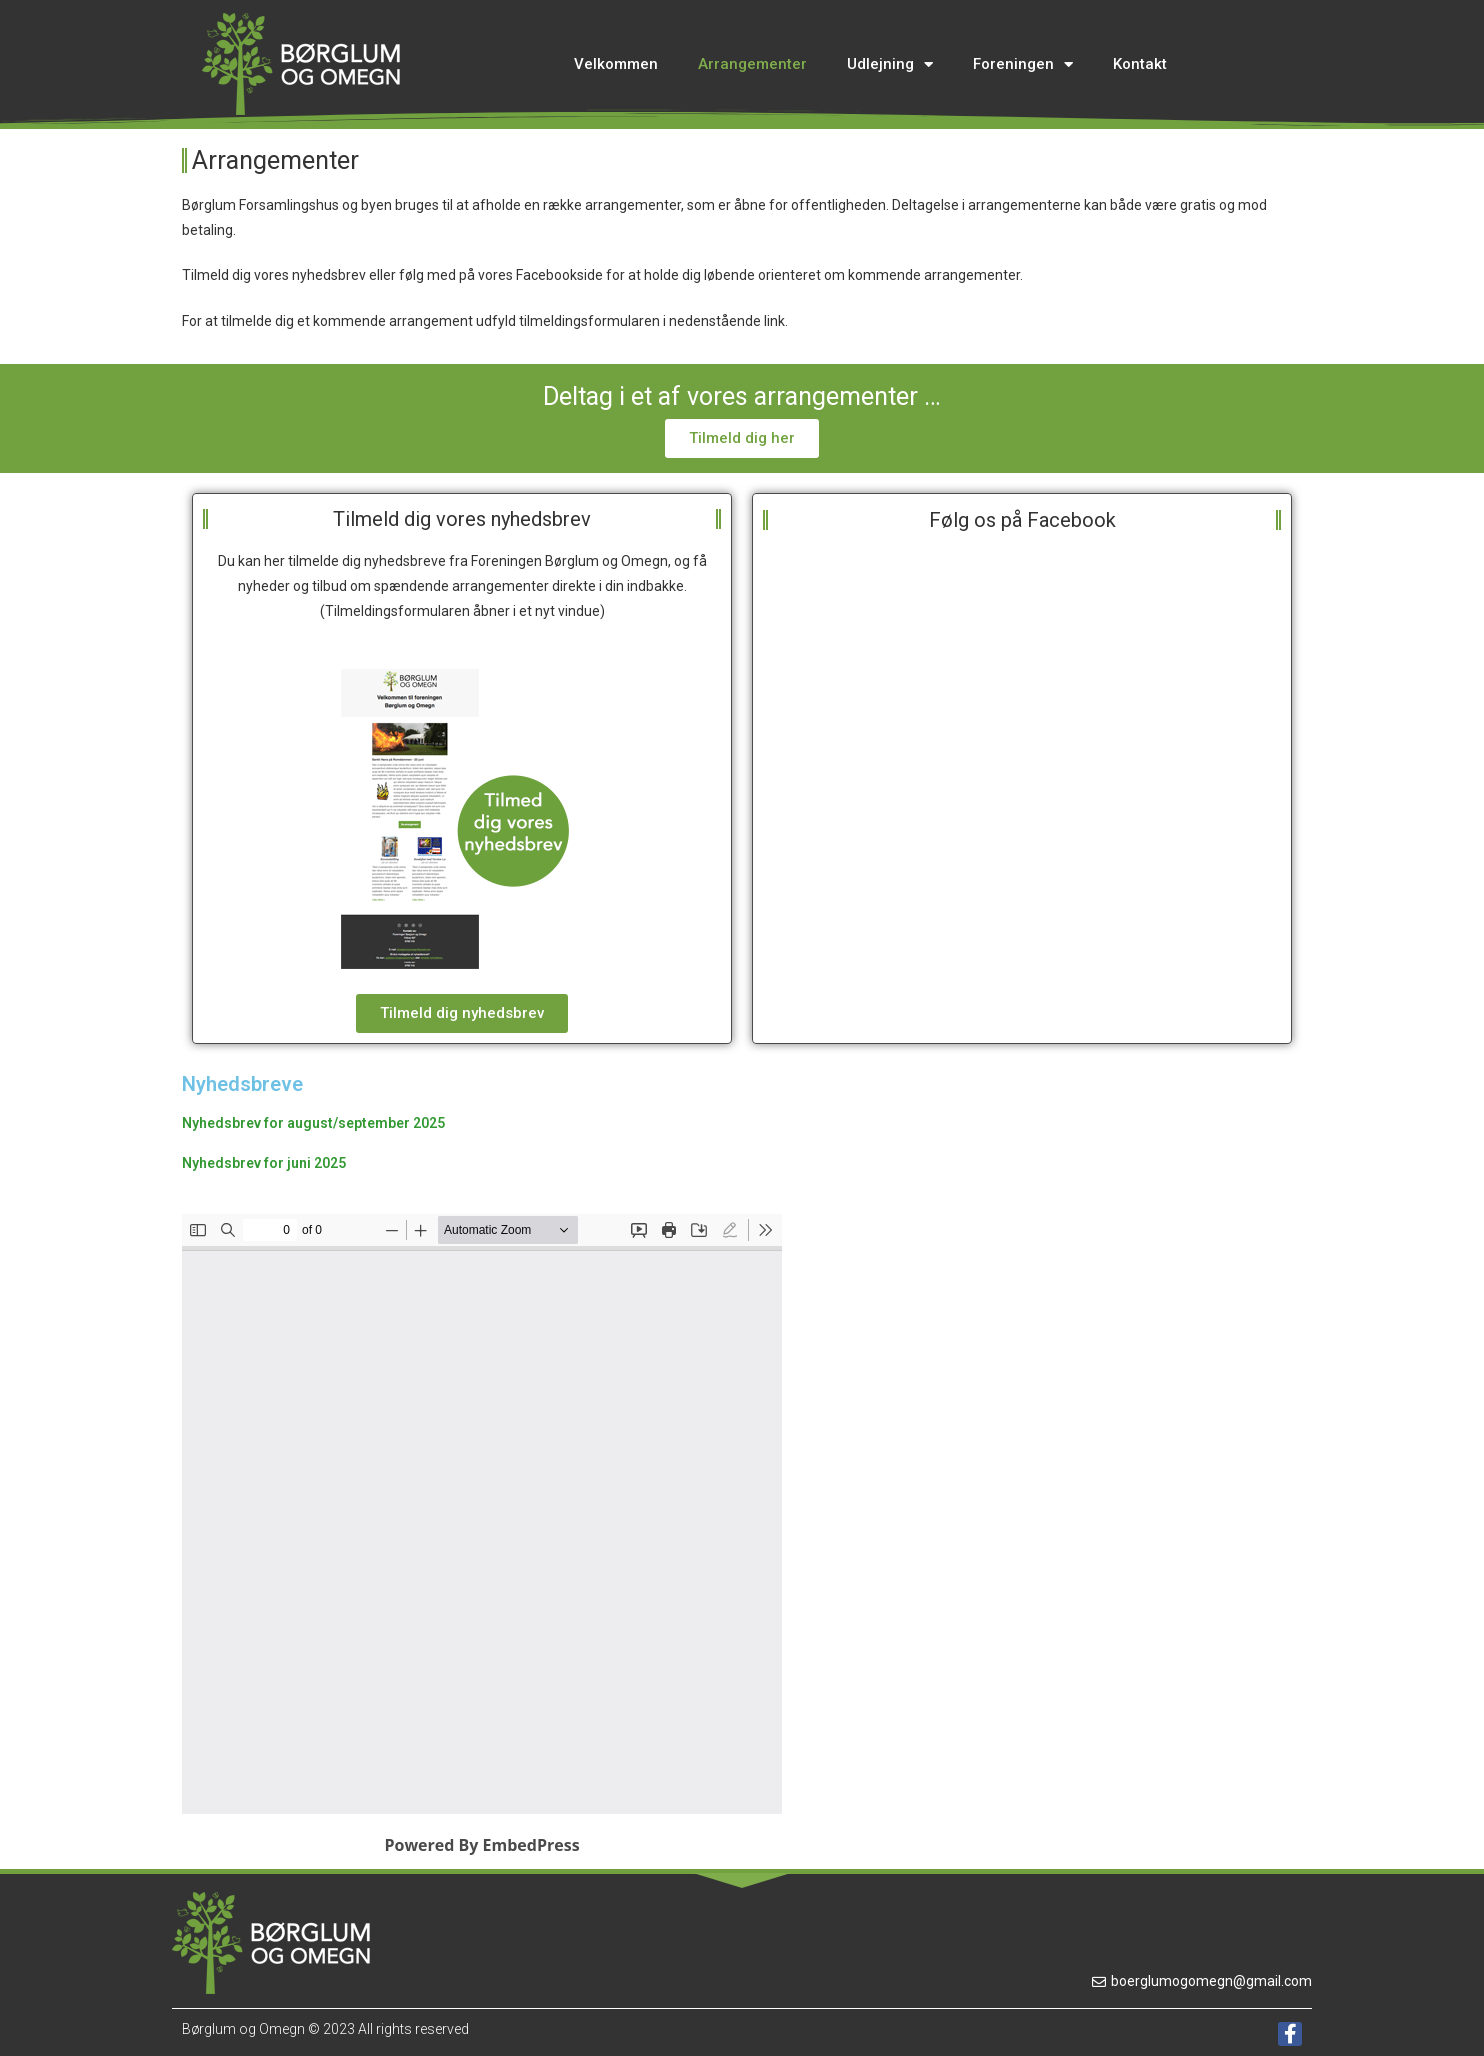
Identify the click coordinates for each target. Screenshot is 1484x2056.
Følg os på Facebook (1022, 520)
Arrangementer (752, 64)
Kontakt (1140, 64)
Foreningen (1023, 64)
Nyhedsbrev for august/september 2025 (313, 1123)
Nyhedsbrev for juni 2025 (264, 1163)
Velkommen (616, 64)
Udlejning (890, 64)
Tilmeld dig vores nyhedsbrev (462, 519)
